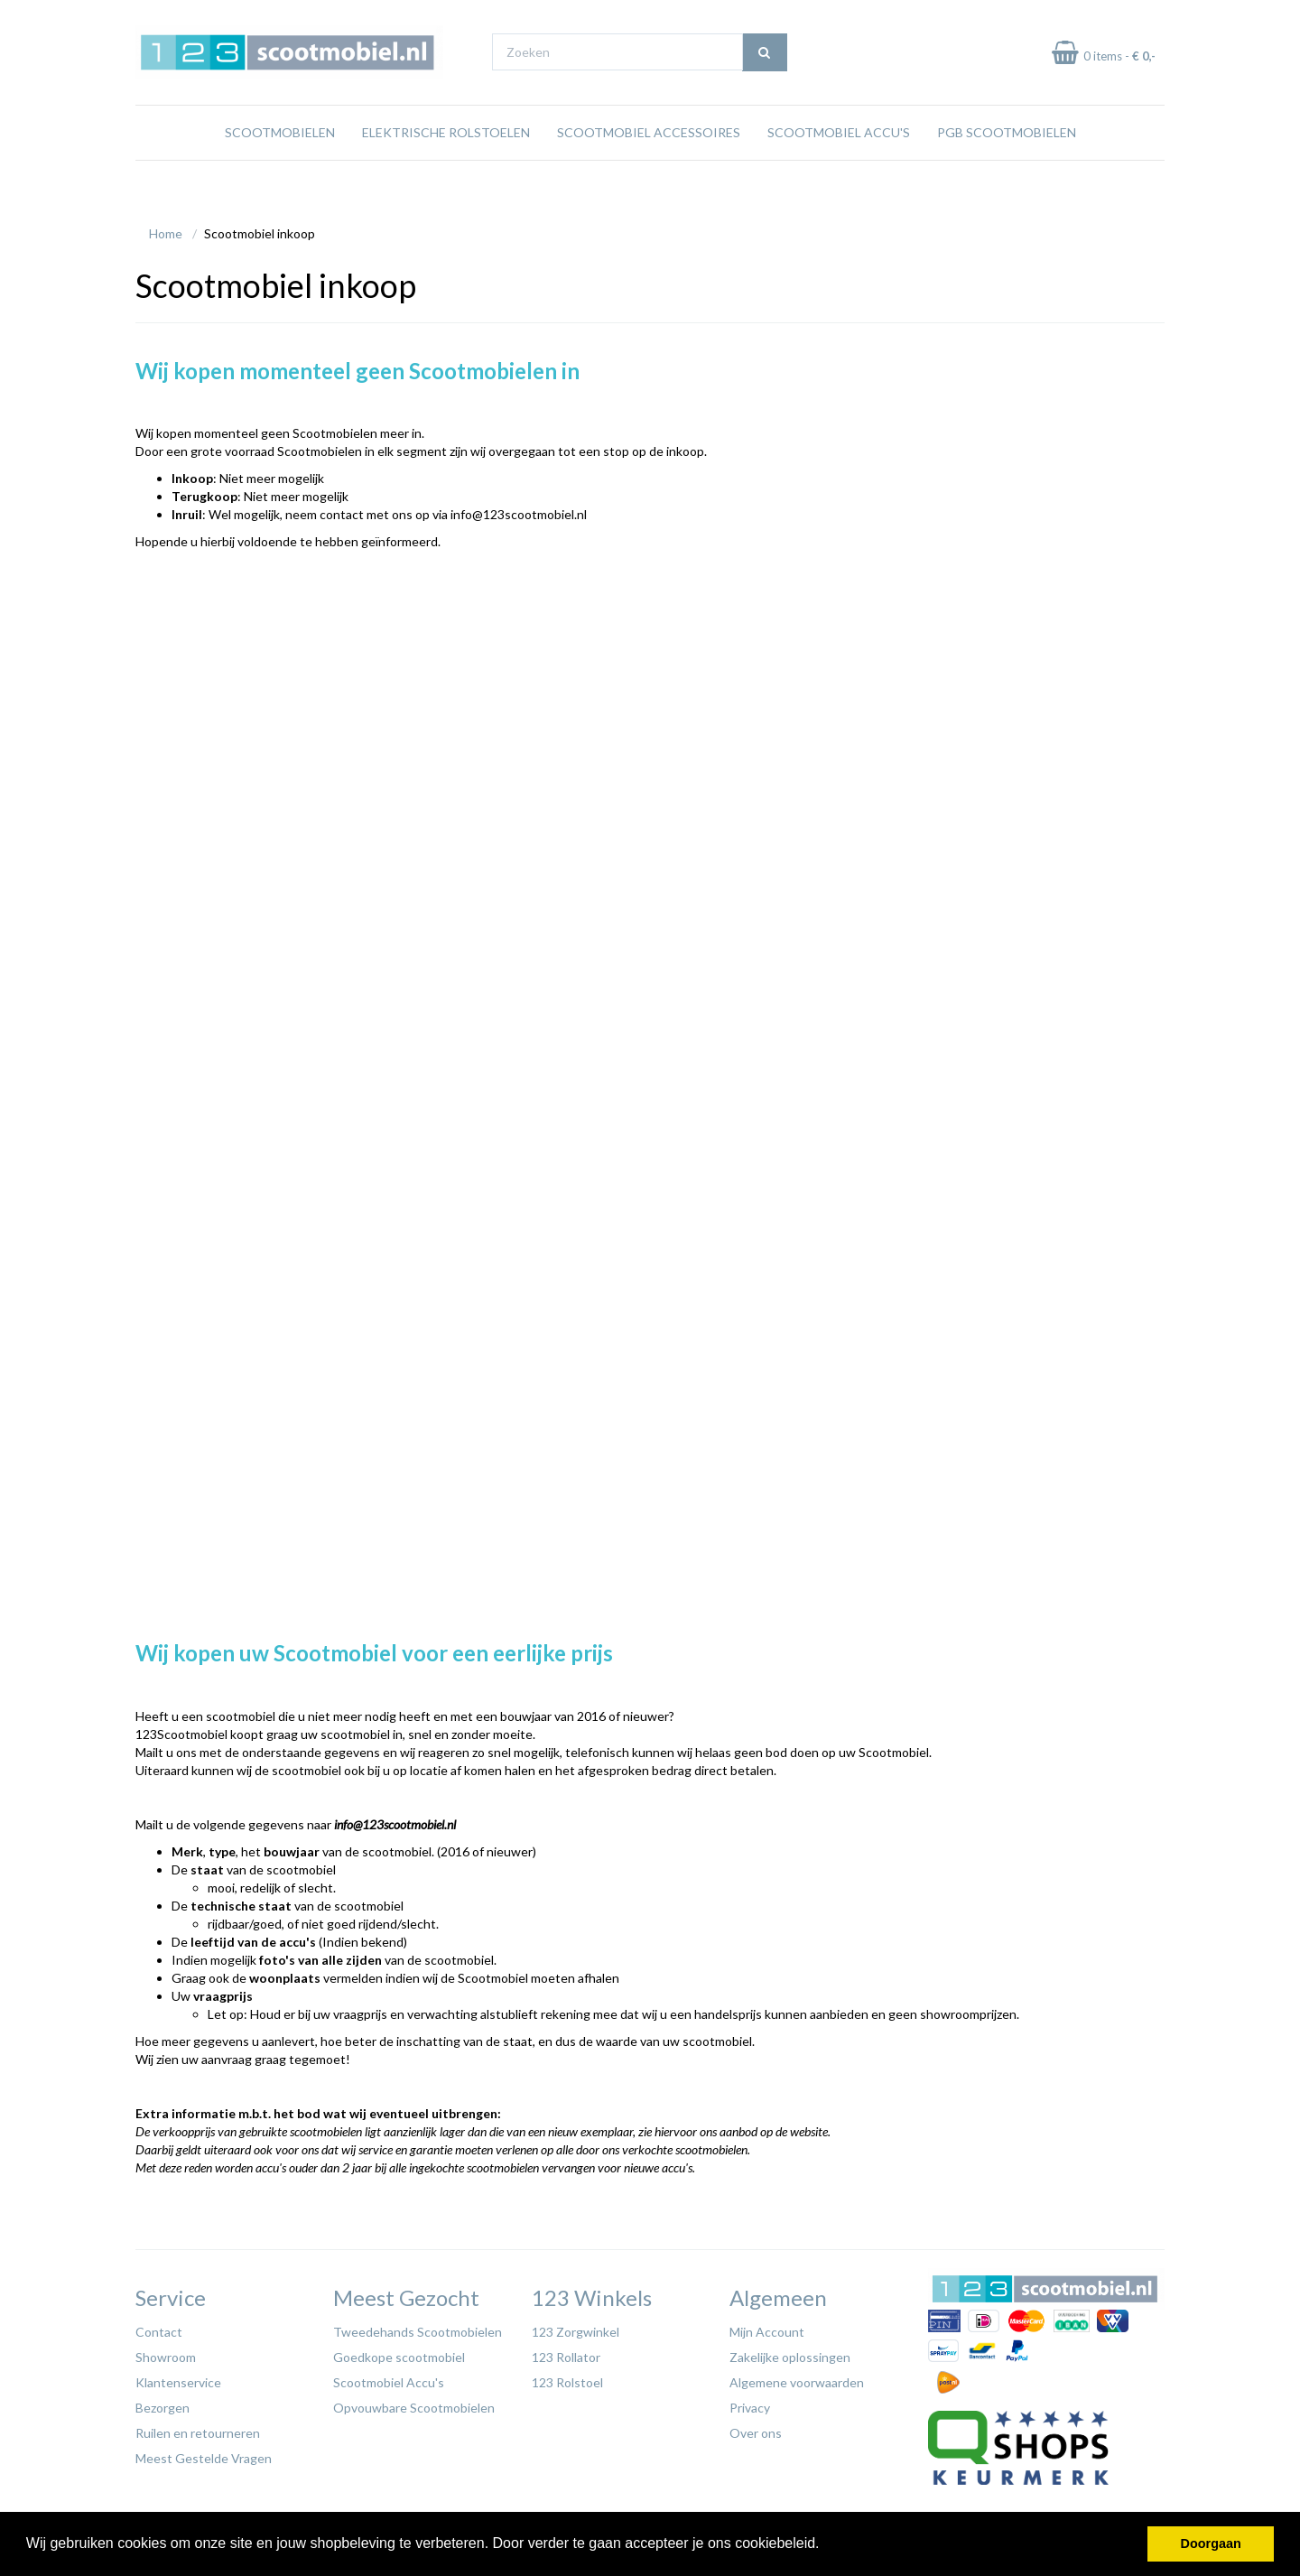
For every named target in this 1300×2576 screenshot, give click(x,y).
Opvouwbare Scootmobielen (414, 2403)
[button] (826, 2545)
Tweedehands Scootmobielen (417, 2327)
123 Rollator (566, 2352)
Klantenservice (178, 2377)
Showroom (165, 2352)
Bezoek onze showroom (835, 16)
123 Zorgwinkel (575, 2327)
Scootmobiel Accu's (838, 166)
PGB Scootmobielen (1006, 166)
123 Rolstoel (567, 2377)
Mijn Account (766, 2327)
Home (165, 229)
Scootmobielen (280, 166)
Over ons (755, 2428)
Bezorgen (162, 2403)
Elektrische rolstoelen (446, 166)
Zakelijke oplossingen (789, 2352)
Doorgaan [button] (1211, 2543)
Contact (158, 2327)
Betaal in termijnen (1118, 16)
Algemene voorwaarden (796, 2377)
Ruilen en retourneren (197, 2428)
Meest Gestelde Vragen (203, 2453)
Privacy (749, 2403)
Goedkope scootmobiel (399, 2352)
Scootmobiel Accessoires (648, 166)
